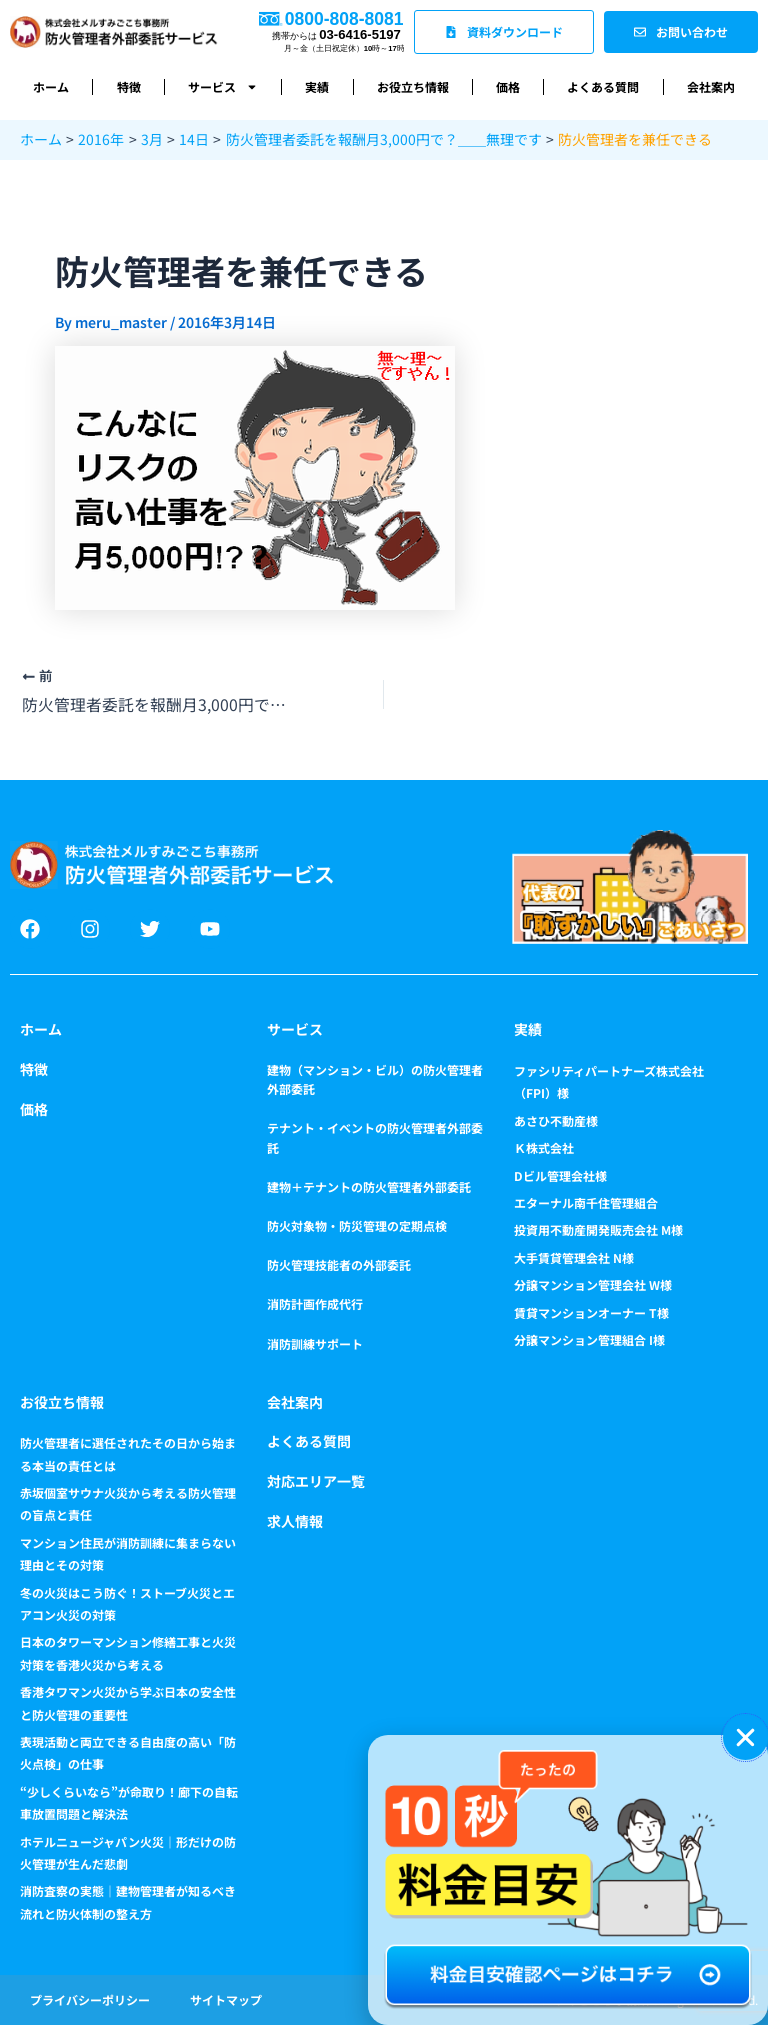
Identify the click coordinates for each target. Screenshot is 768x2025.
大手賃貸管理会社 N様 (574, 1257)
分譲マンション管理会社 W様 (593, 1284)
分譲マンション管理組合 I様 (589, 1339)
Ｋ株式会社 (544, 1147)
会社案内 (711, 86)
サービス (223, 87)
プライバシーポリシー (90, 1999)
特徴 (129, 86)
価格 (508, 86)
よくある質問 (603, 86)
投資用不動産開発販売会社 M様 (598, 1230)
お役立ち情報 (413, 86)
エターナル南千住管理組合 (586, 1202)
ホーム (51, 86)
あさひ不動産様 (556, 1120)
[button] (745, 1737)
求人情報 (295, 1521)
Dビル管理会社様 (560, 1175)
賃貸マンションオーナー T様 (591, 1312)
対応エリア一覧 (316, 1481)
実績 (317, 86)
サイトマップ (226, 1999)
